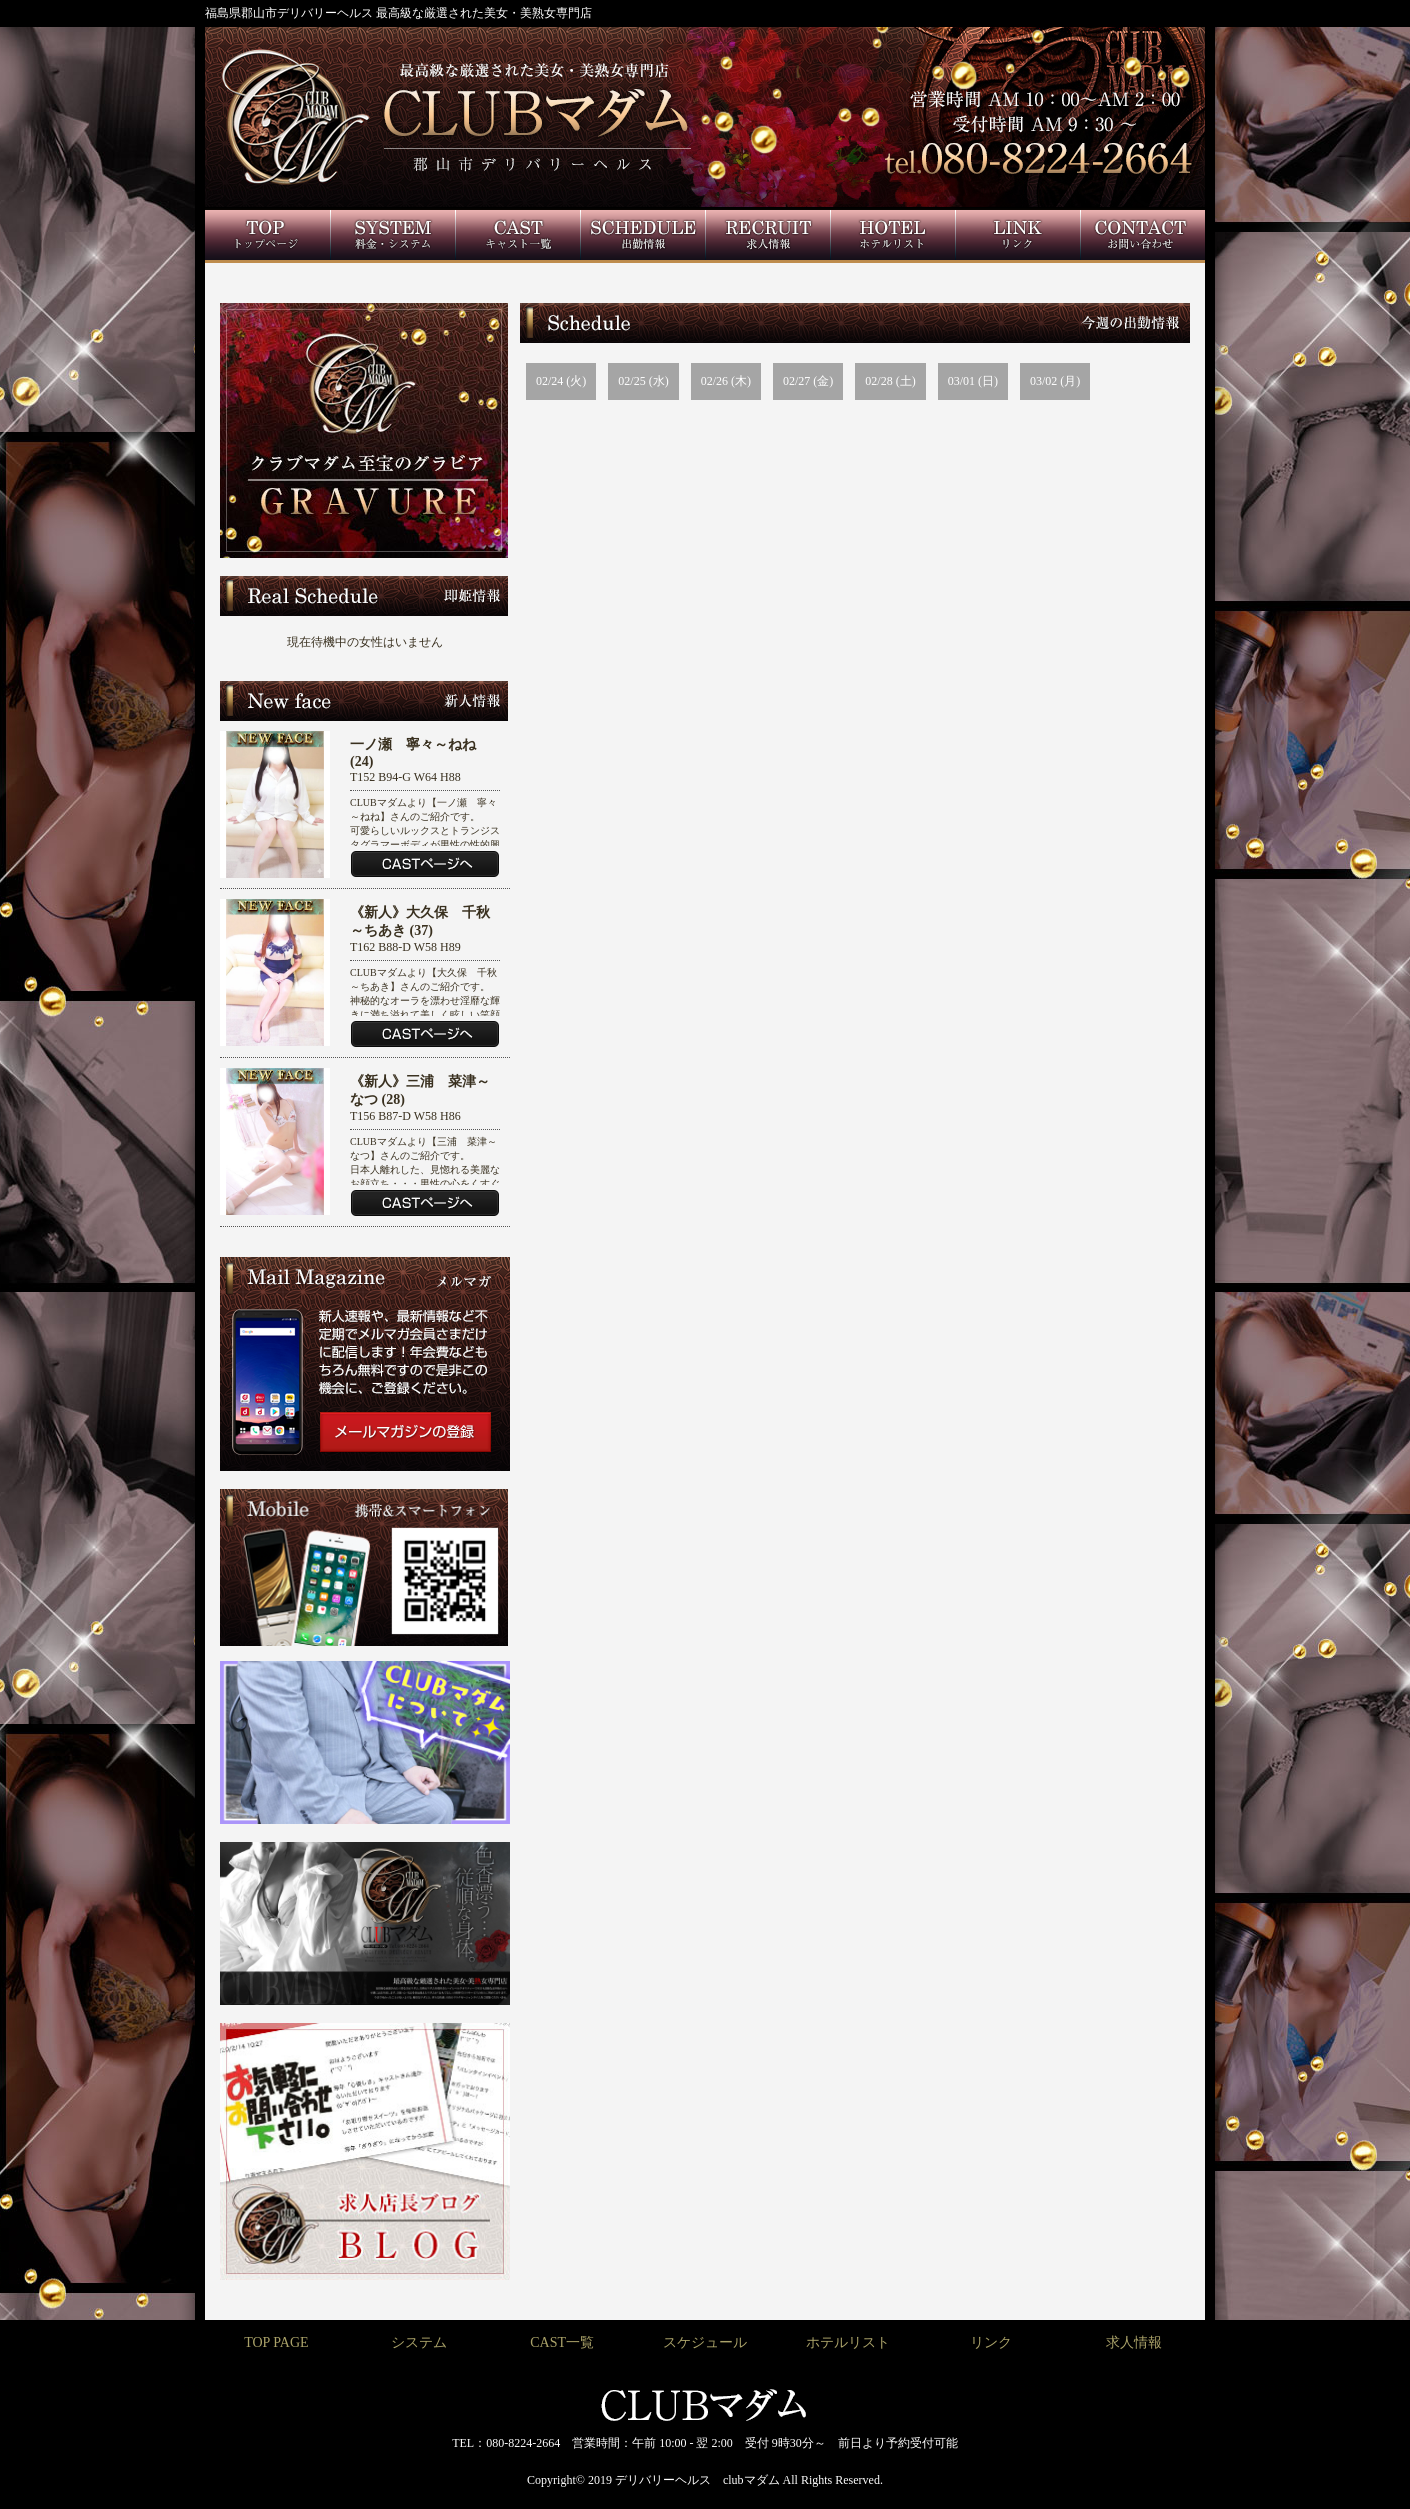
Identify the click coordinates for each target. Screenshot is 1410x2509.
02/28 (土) (890, 381)
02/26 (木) (726, 381)
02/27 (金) (808, 381)
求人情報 (1134, 2342)
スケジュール (705, 2342)
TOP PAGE (276, 2342)
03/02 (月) (1055, 381)
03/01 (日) (973, 381)
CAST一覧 (562, 2342)
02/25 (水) (643, 381)
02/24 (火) (561, 381)
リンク (991, 2342)
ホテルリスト (848, 2342)
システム (419, 2342)
